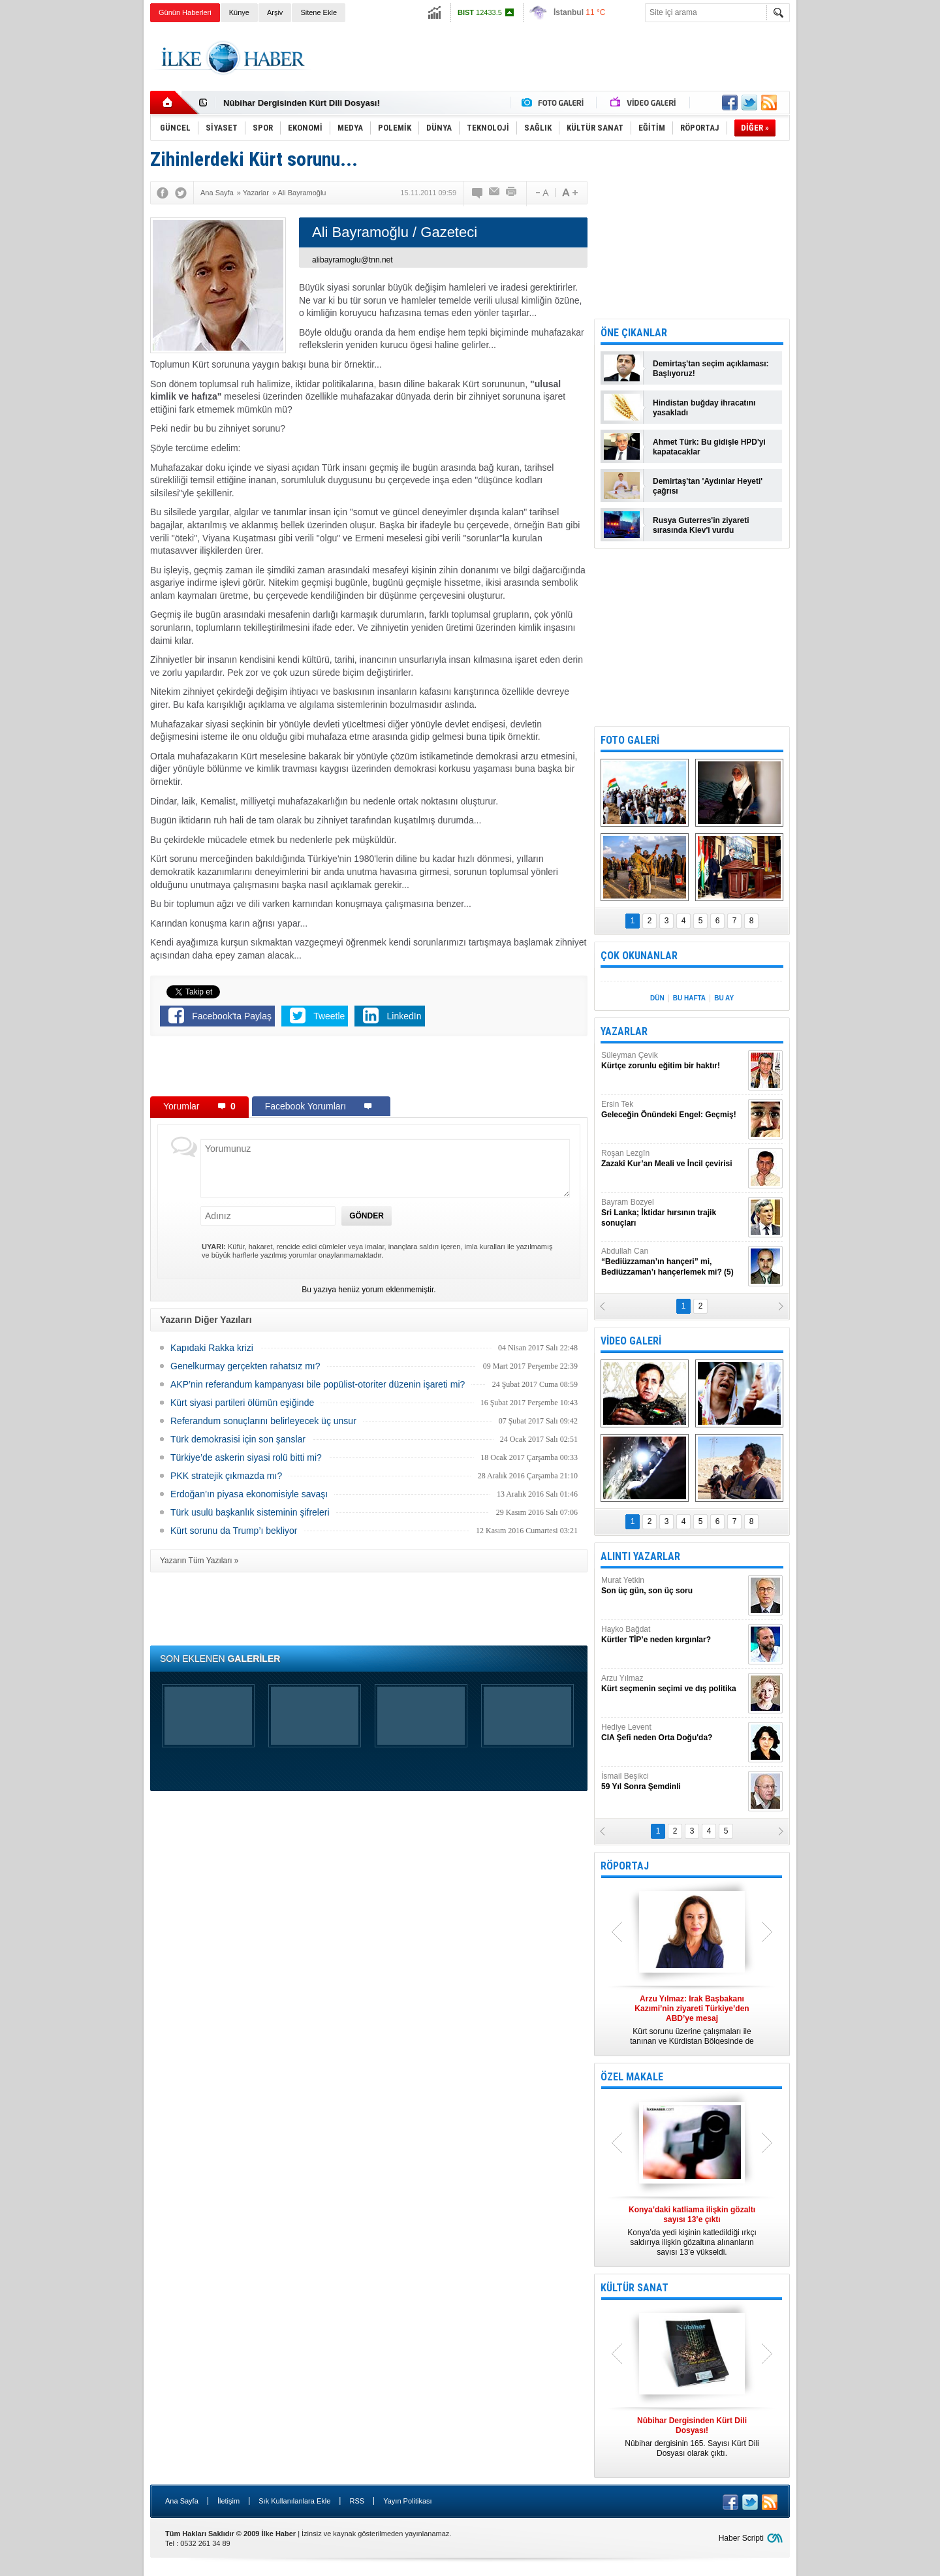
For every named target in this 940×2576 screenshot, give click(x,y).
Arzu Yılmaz (673, 1684)
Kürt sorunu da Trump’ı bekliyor (234, 1530)
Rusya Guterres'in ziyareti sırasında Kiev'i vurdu (701, 525)
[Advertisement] (854, 228)
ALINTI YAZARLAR (640, 1556)
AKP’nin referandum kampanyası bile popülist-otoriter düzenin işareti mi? (317, 1384)
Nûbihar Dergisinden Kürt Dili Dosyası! (301, 103)
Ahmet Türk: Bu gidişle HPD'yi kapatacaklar (709, 446)
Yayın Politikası (407, 2501)
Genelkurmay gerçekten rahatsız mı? (245, 1366)
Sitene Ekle (318, 12)
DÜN (657, 998)
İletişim (228, 2501)
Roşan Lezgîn (673, 1159)
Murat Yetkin (673, 1586)
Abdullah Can (673, 1262)
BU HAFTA (689, 998)
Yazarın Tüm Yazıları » (199, 1560)
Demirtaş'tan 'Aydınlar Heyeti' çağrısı (707, 486)
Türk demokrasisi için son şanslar (238, 1439)
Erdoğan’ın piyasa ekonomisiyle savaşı (249, 1494)
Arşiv (275, 12)
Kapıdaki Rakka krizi (211, 1348)
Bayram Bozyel (673, 1213)
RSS (356, 2501)
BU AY (724, 998)
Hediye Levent (673, 1733)
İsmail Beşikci (673, 1782)
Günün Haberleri (185, 12)
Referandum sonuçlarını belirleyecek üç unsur (263, 1421)
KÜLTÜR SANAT (634, 2288)
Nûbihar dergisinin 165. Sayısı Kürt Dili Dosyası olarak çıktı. (692, 2437)
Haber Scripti (741, 2538)
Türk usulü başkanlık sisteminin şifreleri (250, 1512)
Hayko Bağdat (673, 1635)
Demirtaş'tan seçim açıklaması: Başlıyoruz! (711, 368)
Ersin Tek (673, 1110)
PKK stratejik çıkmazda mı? (226, 1476)
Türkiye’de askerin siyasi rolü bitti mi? (246, 1457)
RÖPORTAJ (625, 1866)
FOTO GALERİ (630, 740)
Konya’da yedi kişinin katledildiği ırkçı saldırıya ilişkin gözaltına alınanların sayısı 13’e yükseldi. (692, 2231)
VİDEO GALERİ (631, 1341)
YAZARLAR (624, 1031)
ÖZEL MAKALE (632, 2077)
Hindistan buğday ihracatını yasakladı (704, 407)
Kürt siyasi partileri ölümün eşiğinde (242, 1402)
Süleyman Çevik (673, 1061)
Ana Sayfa (181, 2501)
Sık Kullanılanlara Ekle (294, 2501)
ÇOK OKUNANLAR (639, 955)
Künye (239, 12)
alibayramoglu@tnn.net (352, 259)
